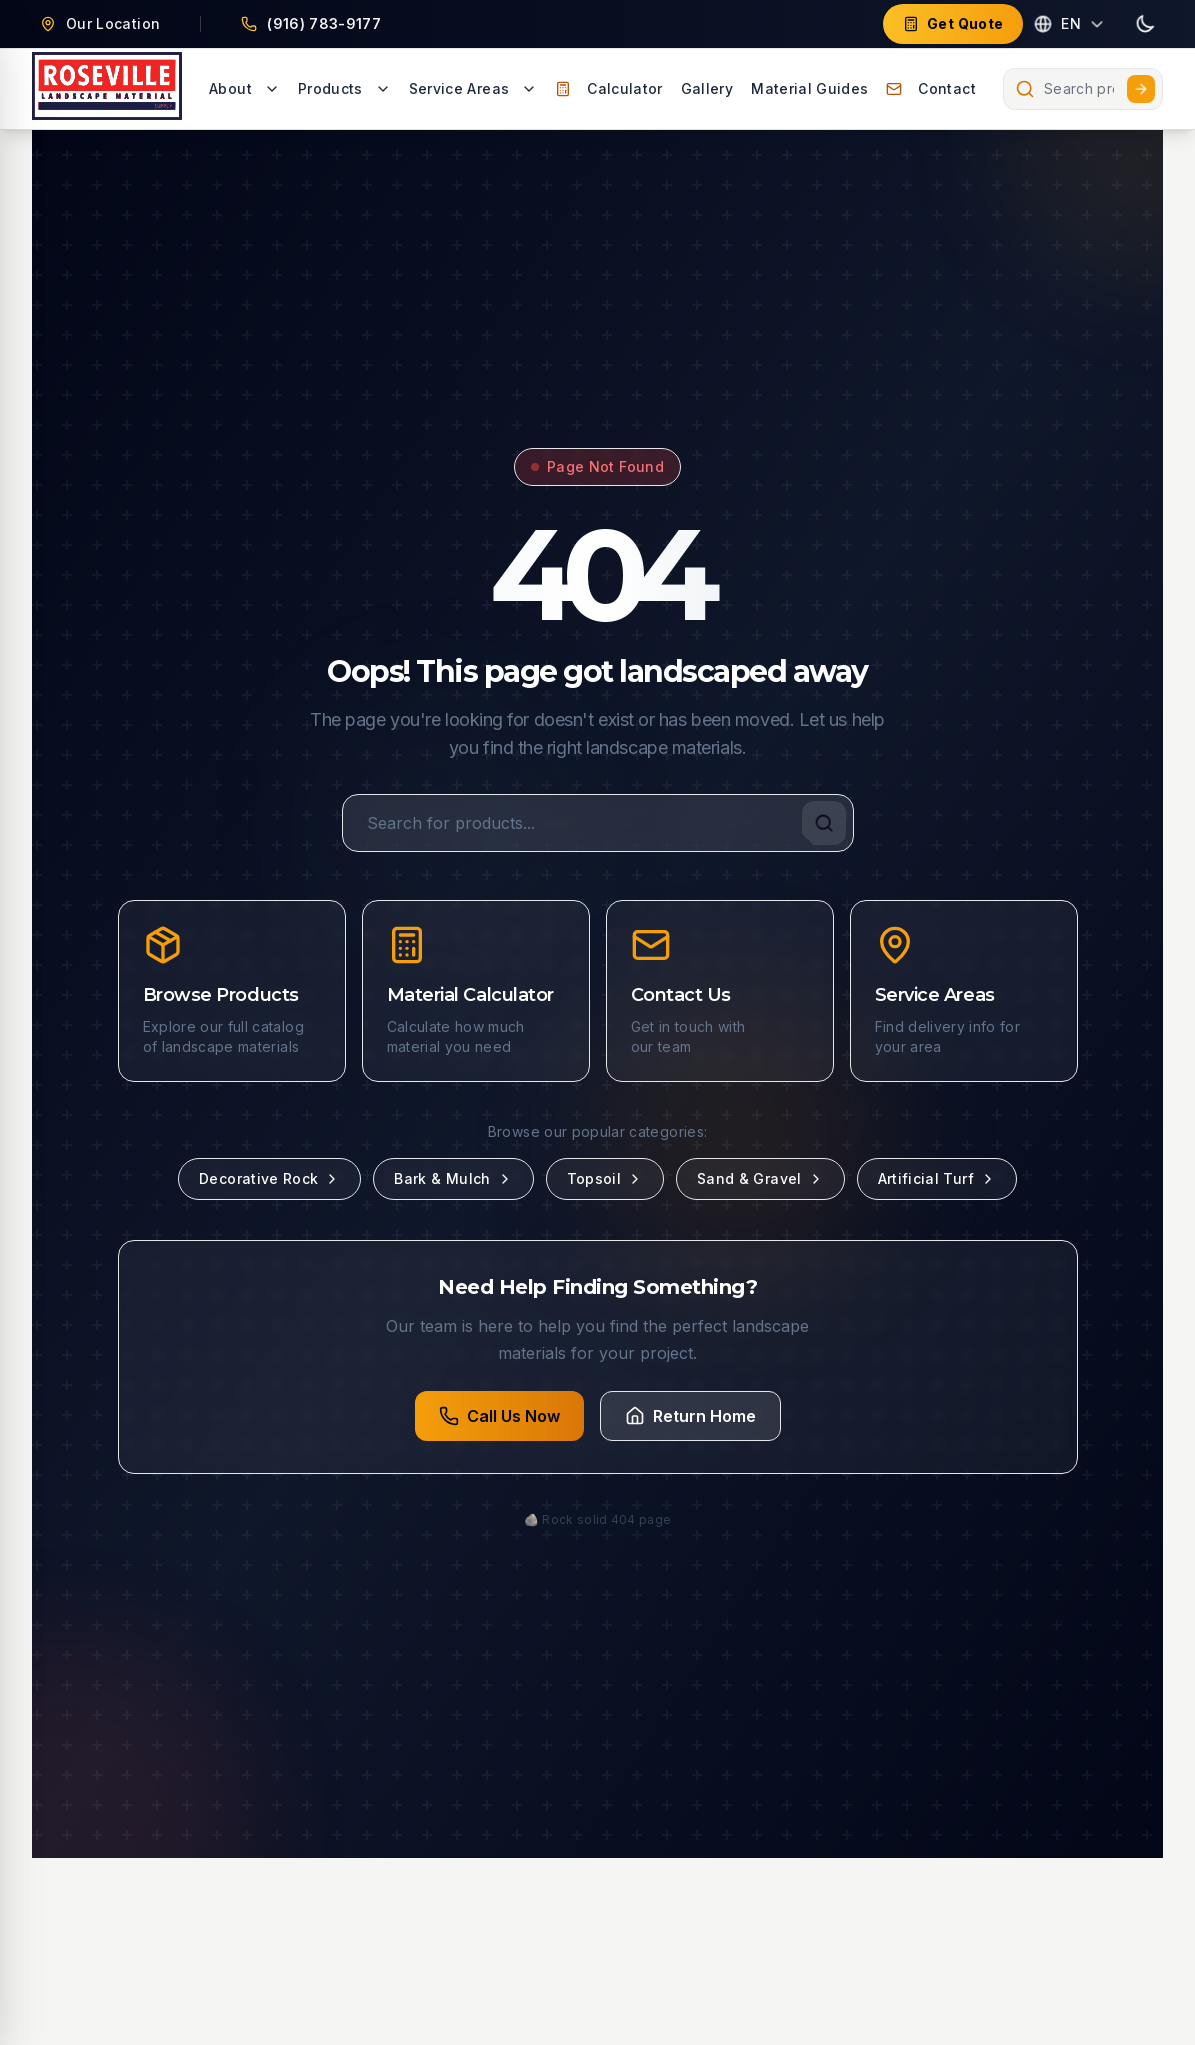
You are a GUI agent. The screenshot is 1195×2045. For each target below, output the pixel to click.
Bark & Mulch (453, 1178)
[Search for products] (598, 823)
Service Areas (473, 88)
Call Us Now (499, 1416)
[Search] (824, 823)
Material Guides (809, 88)
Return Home (690, 1416)
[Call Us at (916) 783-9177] (311, 24)
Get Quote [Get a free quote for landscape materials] (953, 23)
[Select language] (1069, 24)
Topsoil (605, 1178)
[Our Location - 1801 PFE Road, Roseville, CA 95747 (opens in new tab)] (100, 24)
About (244, 88)
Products (344, 88)
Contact (930, 88)
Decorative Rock (269, 1178)
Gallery (707, 88)
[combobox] (1083, 89)
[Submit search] (1141, 89)
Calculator (609, 88)
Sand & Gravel (760, 1178)
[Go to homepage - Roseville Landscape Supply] (107, 89)
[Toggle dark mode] (1145, 24)
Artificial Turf (937, 1178)
